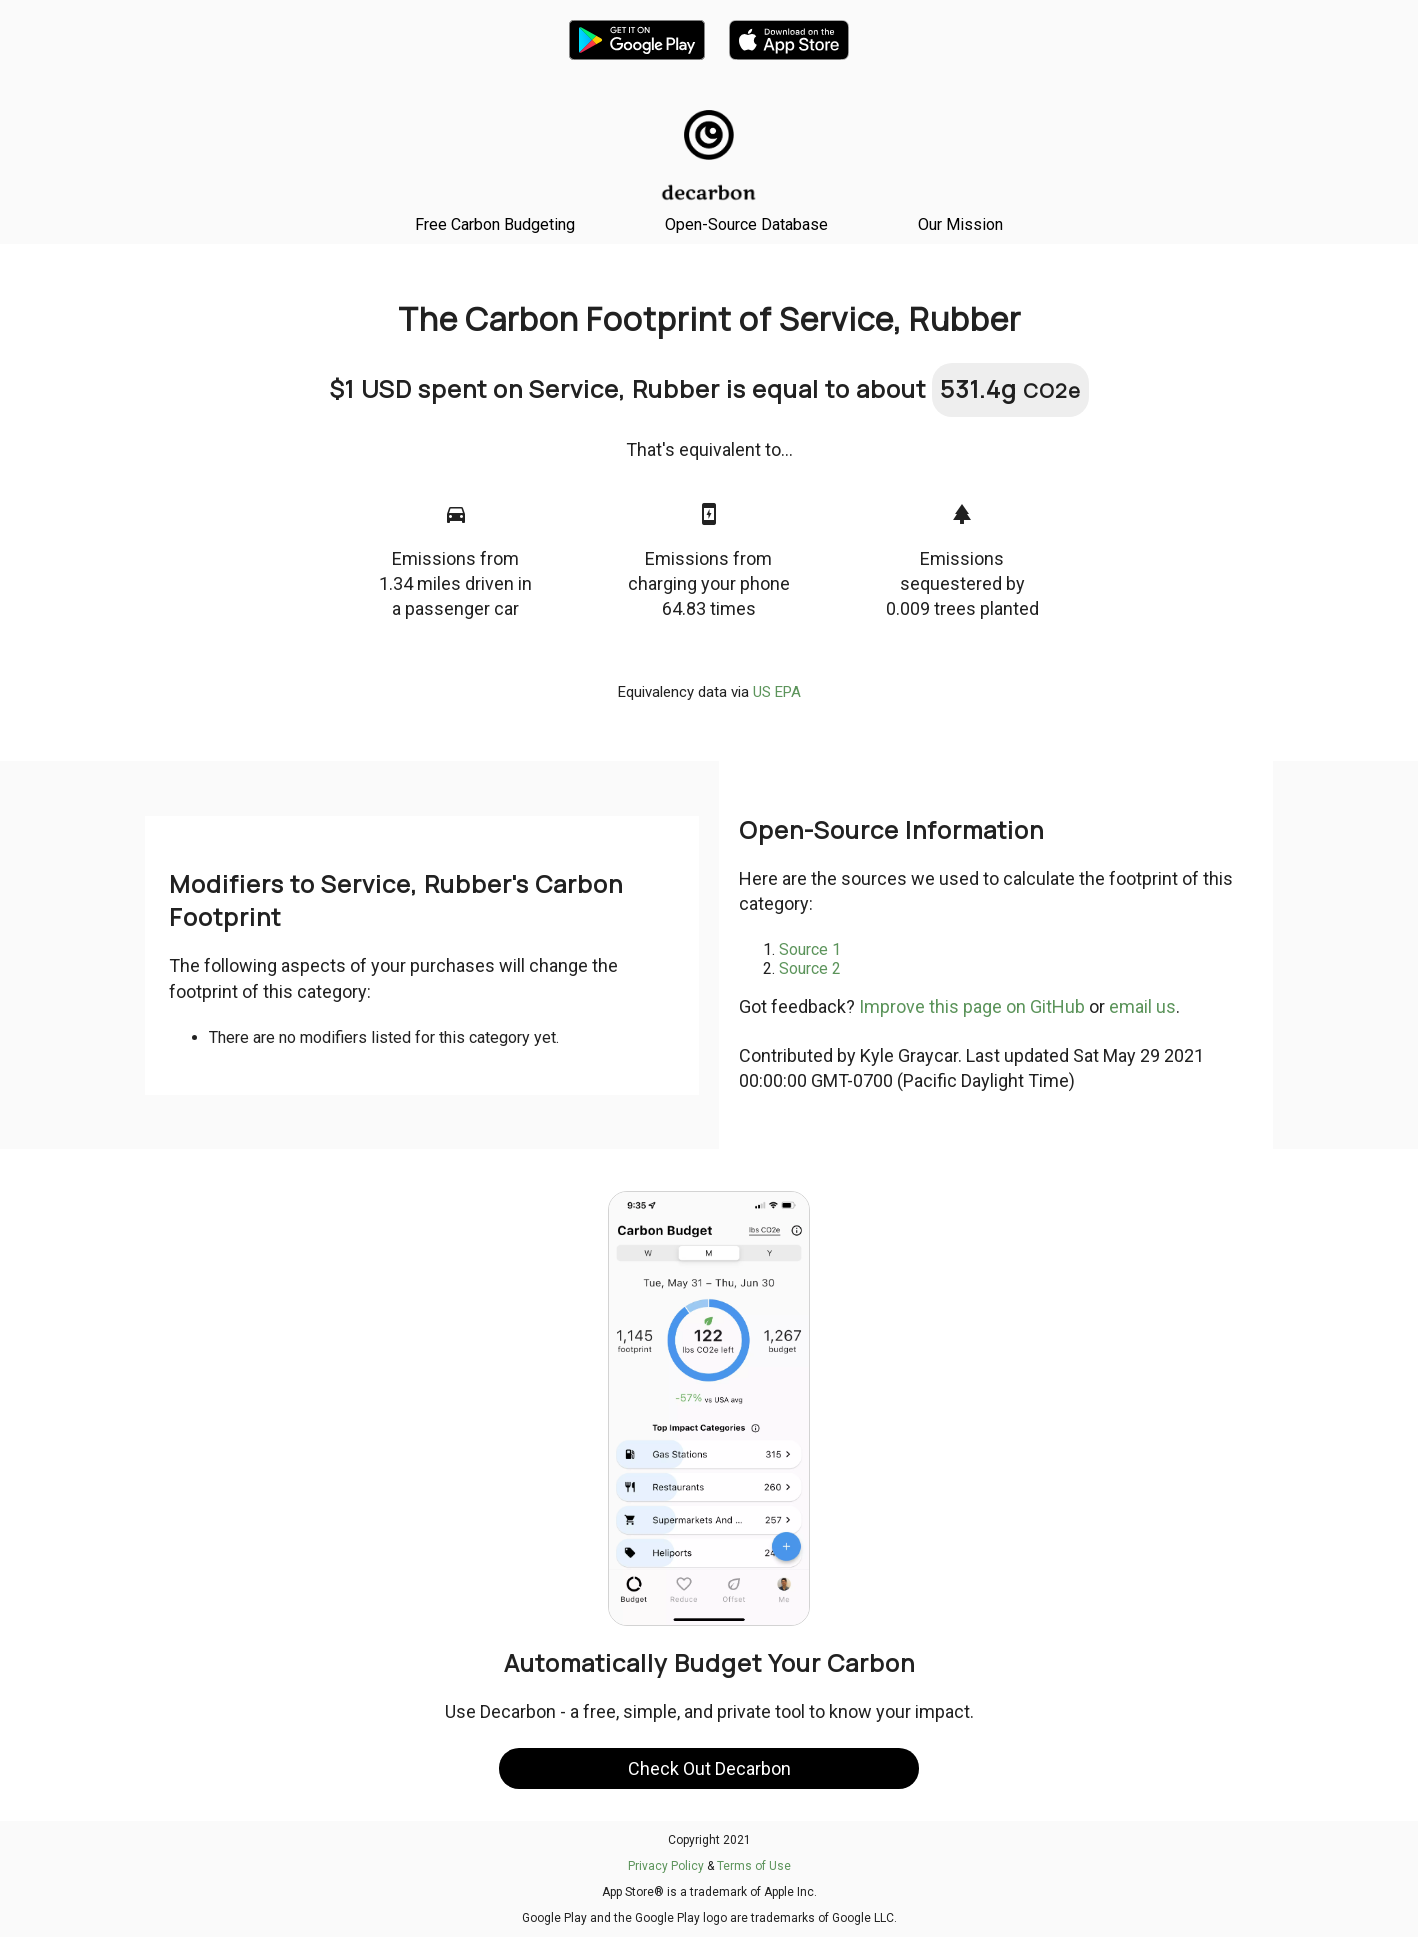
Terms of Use (754, 1866)
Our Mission (960, 224)
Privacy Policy (666, 1866)
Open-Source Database (746, 224)
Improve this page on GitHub (972, 1006)
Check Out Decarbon (709, 1768)
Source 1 (810, 949)
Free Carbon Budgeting (495, 224)
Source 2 (810, 968)
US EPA (777, 692)
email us (1142, 1006)
